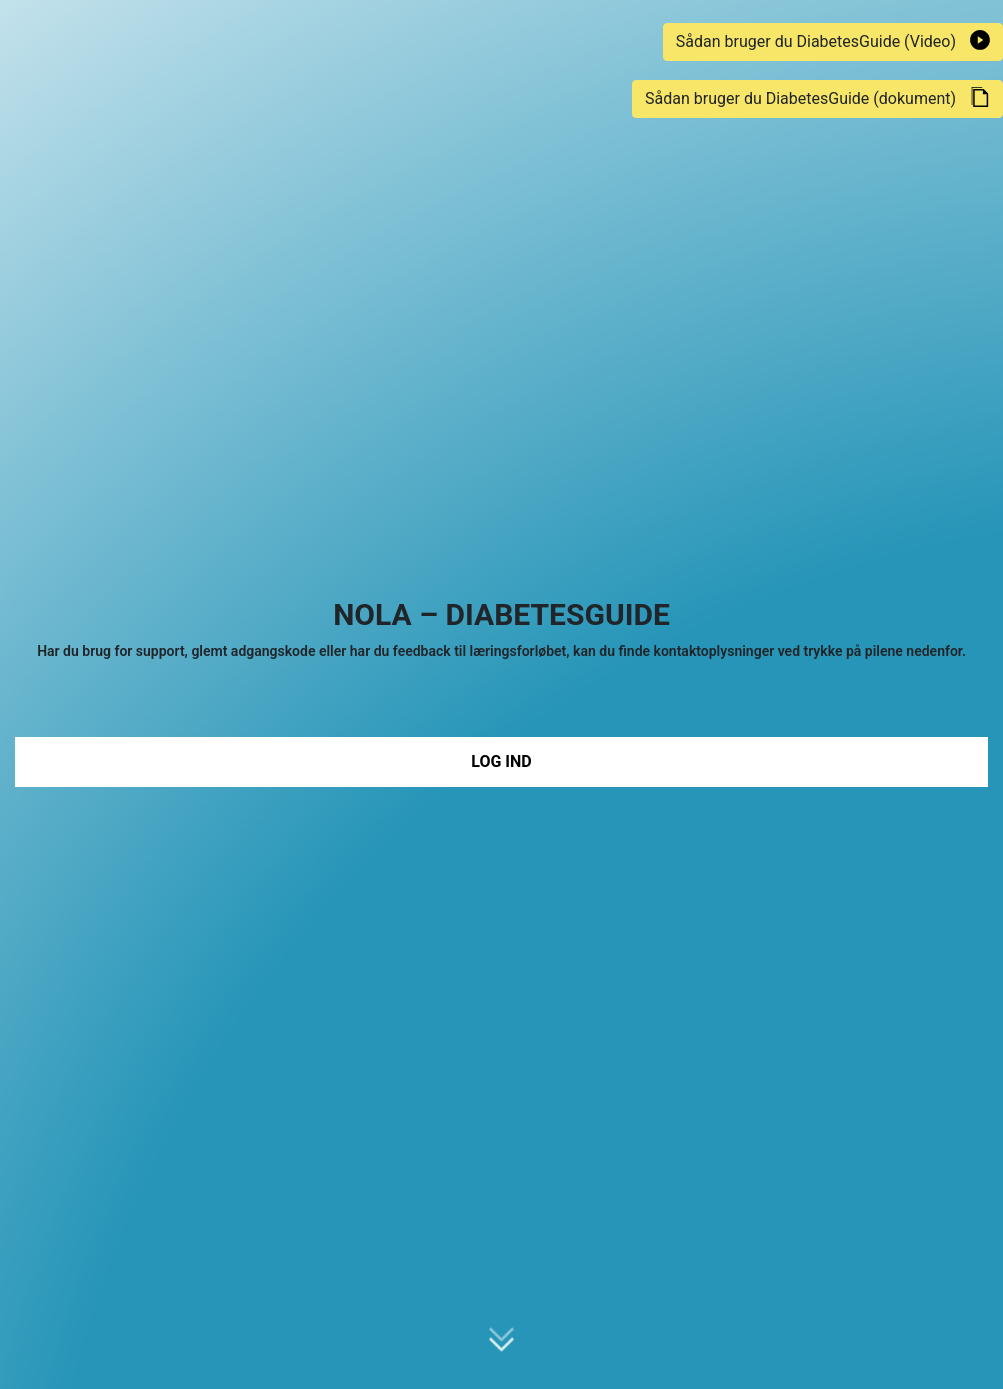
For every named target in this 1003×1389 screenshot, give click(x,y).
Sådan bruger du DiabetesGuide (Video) (833, 40)
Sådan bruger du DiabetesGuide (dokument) (817, 97)
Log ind (501, 761)
